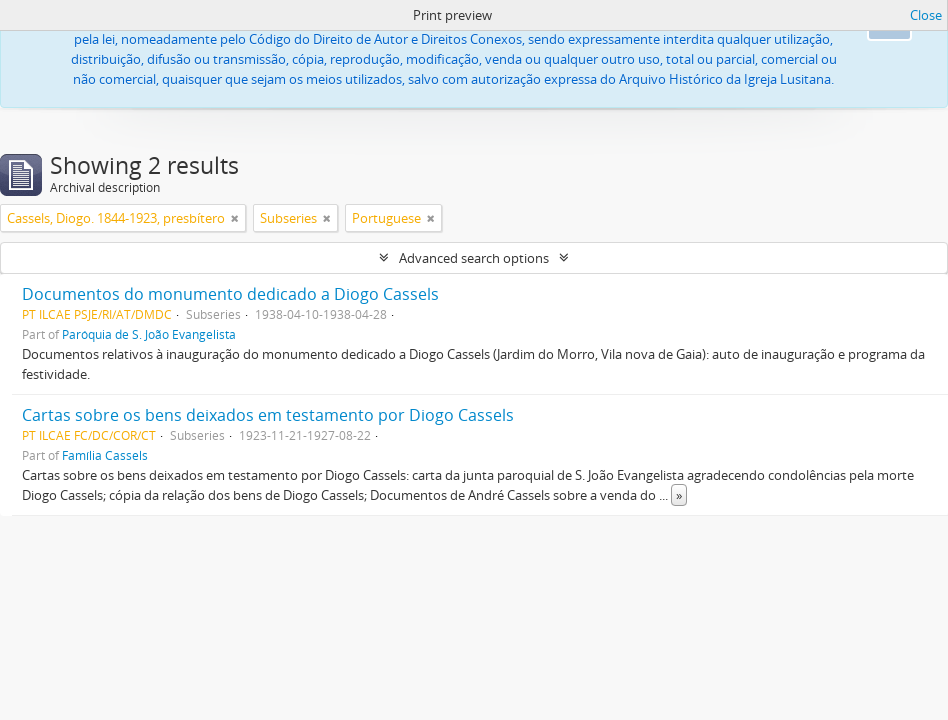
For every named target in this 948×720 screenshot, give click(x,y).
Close (926, 15)
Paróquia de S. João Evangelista (149, 334)
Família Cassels (105, 455)
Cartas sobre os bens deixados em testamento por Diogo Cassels (268, 415)
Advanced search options (474, 258)
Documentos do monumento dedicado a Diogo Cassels (230, 294)
